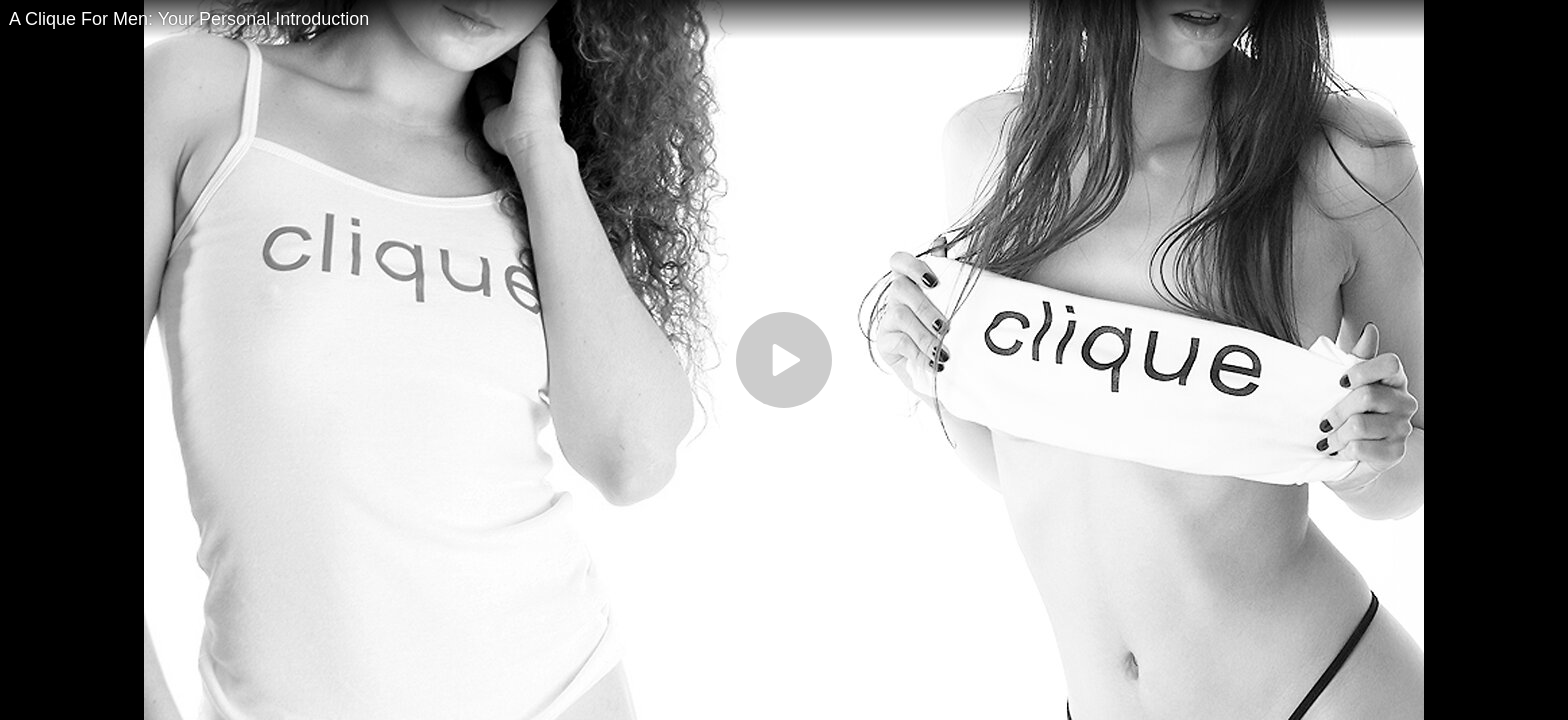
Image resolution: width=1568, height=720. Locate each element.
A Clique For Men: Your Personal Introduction (189, 19)
